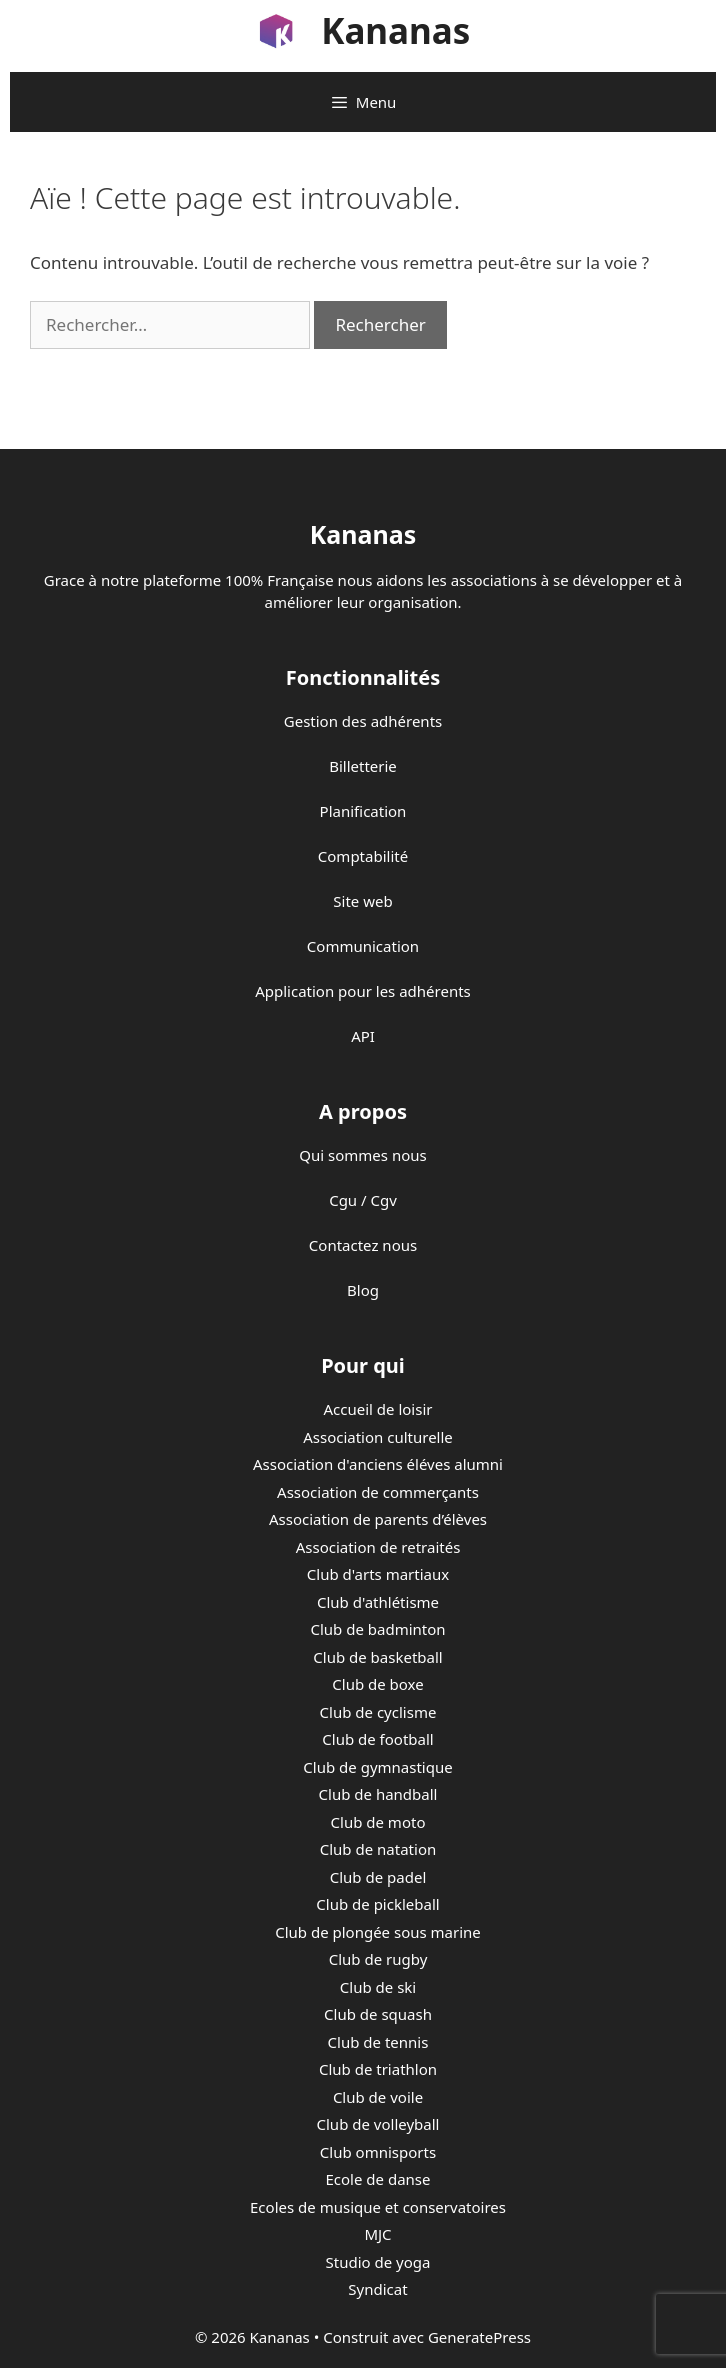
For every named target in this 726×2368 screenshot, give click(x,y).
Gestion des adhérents (363, 721)
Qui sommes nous (362, 1155)
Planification (363, 811)
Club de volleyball (378, 2124)
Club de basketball (377, 1657)
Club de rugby (378, 1959)
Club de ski (378, 1987)
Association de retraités (378, 1547)
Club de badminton (377, 1629)
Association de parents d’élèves (378, 1519)
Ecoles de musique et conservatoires (378, 2207)
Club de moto (378, 1822)
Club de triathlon (378, 2069)
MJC (377, 2234)
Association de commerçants (378, 1492)
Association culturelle (378, 1437)
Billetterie (363, 766)
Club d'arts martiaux (378, 1574)
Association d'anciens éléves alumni (378, 1464)
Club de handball (378, 1794)
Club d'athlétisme (378, 1602)
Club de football (377, 1739)
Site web (362, 901)
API (363, 1036)
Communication (363, 946)
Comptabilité (363, 856)
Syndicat (377, 2289)
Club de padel (378, 1877)
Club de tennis (378, 2042)
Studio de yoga (378, 2262)
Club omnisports (378, 2152)
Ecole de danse (378, 2179)
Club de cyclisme (378, 1712)
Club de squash (378, 2014)
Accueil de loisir (377, 1409)
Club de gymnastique (377, 1767)
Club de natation (378, 1849)
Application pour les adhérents (363, 991)
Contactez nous (363, 1245)
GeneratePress (479, 2337)
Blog (363, 1290)
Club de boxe (377, 1684)
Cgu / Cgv (363, 1200)
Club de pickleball (377, 1904)
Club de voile (378, 2097)
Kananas (395, 30)
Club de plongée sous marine (378, 1932)
